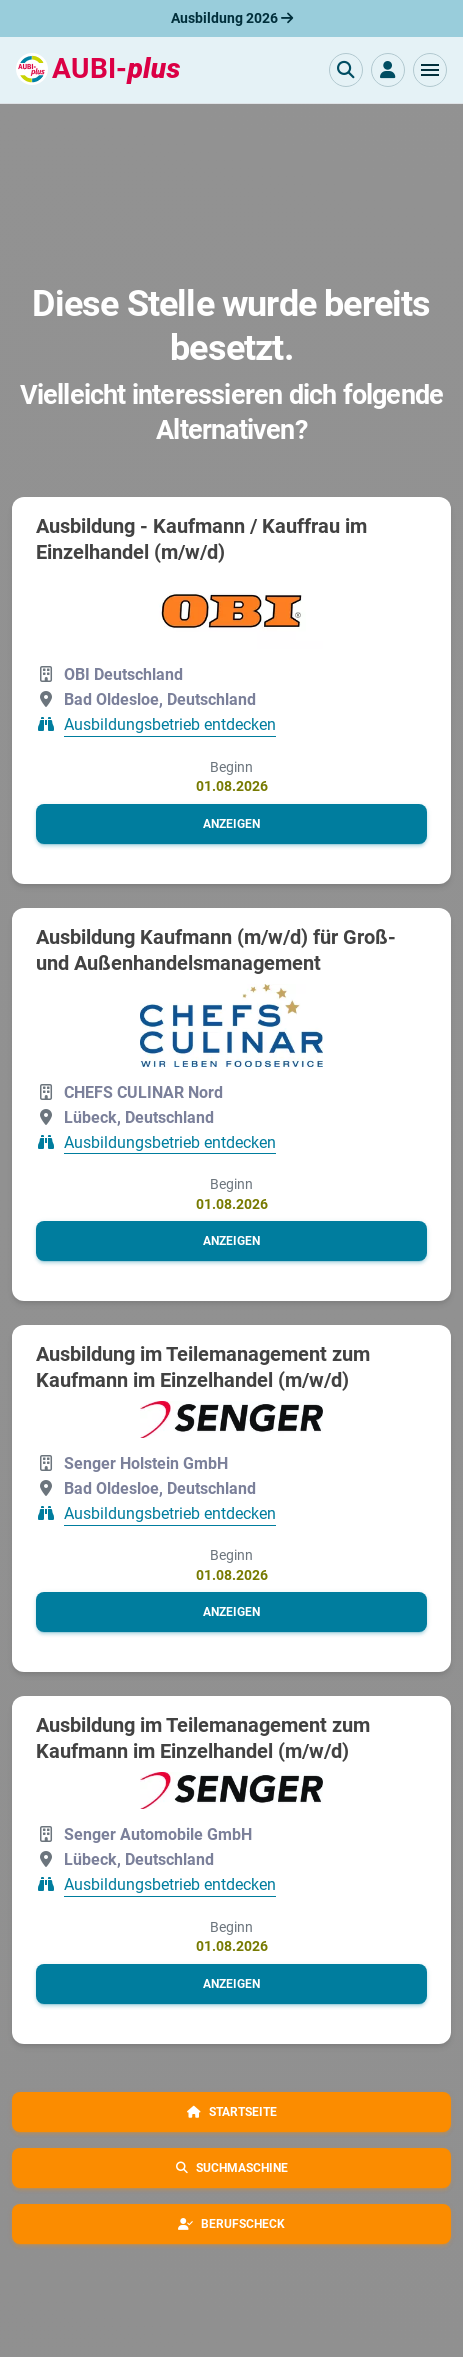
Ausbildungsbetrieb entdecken (170, 725)
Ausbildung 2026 (232, 18)
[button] (430, 70)
